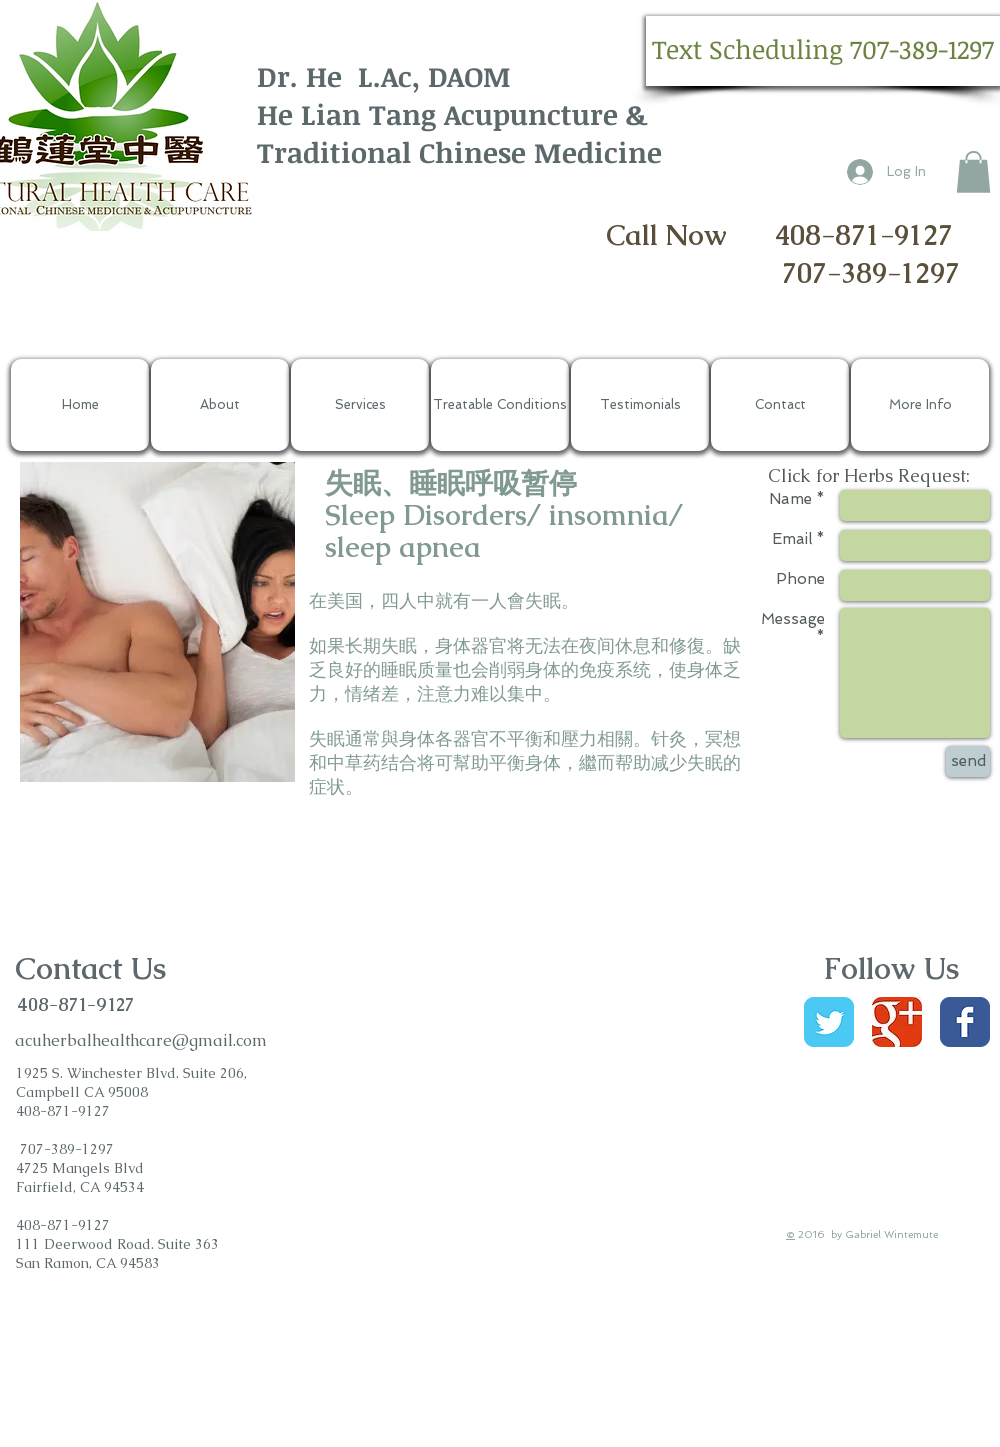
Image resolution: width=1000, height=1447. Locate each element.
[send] (968, 761)
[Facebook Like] (860, 1149)
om (255, 1040)
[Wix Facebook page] (965, 1022)
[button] (823, 51)
